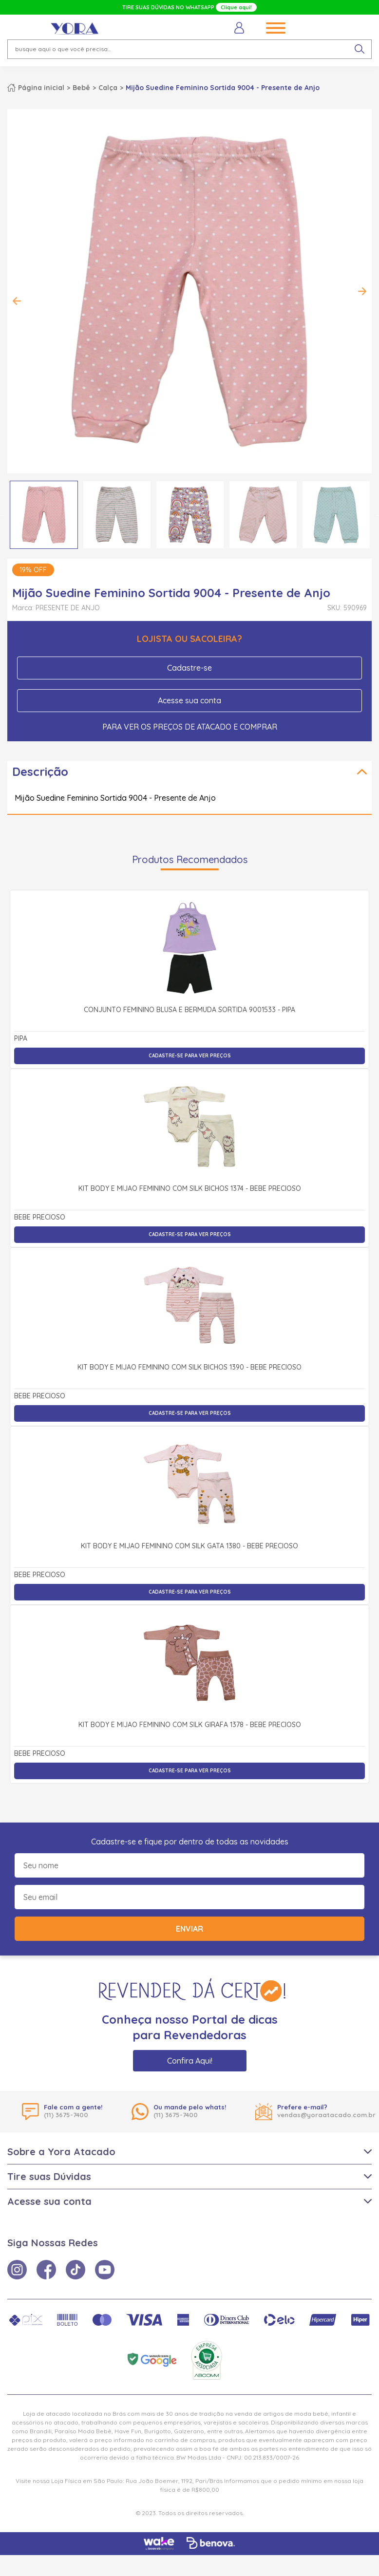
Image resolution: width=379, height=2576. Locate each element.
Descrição (40, 771)
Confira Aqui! (189, 2061)
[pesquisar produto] (359, 49)
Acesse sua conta (189, 700)
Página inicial (41, 87)
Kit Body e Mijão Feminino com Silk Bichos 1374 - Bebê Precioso (189, 1189)
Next (362, 291)
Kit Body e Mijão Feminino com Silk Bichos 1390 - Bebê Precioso (189, 1368)
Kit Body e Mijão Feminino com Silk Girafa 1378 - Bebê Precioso (189, 1725)
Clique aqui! (236, 7)
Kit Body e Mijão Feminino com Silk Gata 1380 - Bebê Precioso (189, 1546)
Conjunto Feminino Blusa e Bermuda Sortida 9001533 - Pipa (189, 1010)
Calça (107, 87)
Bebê (81, 87)
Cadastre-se (189, 668)
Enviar (189, 1929)
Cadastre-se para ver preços (190, 1056)
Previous (17, 301)
